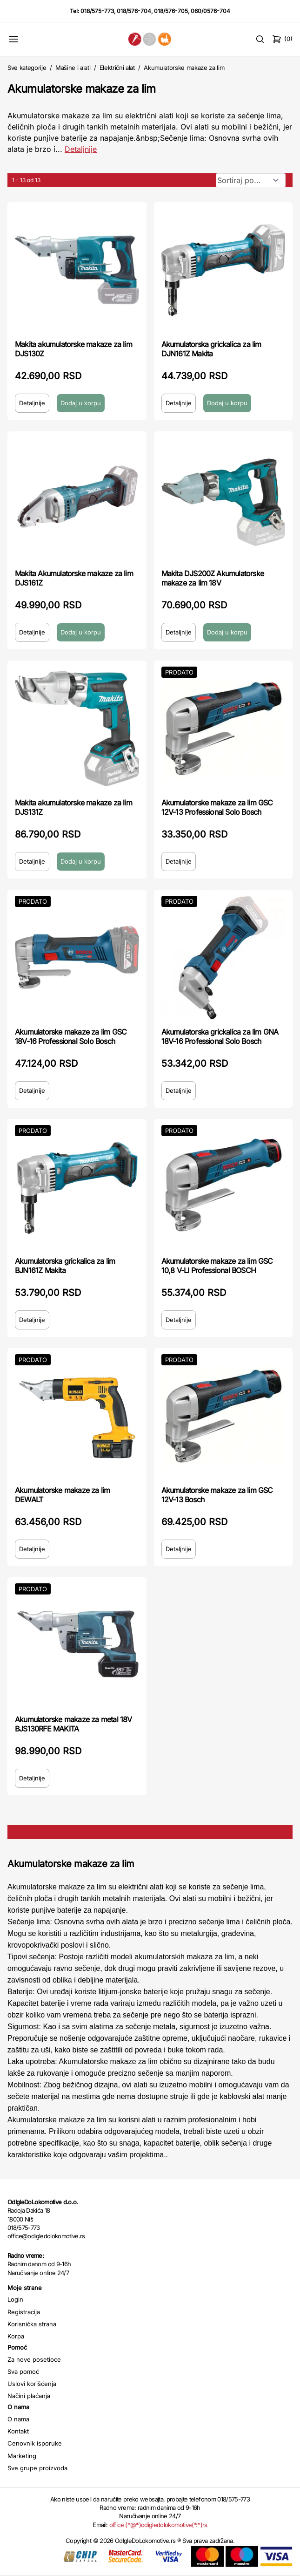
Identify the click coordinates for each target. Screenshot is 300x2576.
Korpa (15, 2336)
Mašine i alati (72, 67)
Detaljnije (32, 403)
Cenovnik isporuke (34, 2443)
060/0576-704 (210, 10)
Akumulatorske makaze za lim (184, 67)
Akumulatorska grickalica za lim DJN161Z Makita (211, 349)
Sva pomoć (23, 2371)
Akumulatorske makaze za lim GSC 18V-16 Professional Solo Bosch (71, 1036)
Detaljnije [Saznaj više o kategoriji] (81, 149)
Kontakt (18, 2431)
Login (15, 2299)
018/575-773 (97, 10)
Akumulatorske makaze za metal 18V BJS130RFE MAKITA (73, 1724)
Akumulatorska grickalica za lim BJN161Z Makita (65, 1265)
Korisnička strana (31, 2324)
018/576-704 (134, 10)
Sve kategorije (26, 67)
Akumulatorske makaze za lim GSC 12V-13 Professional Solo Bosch (217, 807)
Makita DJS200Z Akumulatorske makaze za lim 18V (212, 578)
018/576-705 (171, 10)
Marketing (21, 2456)
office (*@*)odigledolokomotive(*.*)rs (158, 2524)
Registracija (23, 2312)
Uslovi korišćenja (31, 2383)
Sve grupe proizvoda (37, 2468)
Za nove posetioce (34, 2359)
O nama (18, 2419)
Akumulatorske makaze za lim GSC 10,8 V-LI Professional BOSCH (217, 1265)
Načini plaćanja (28, 2395)
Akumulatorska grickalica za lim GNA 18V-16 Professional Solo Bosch (220, 1036)
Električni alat (117, 67)
